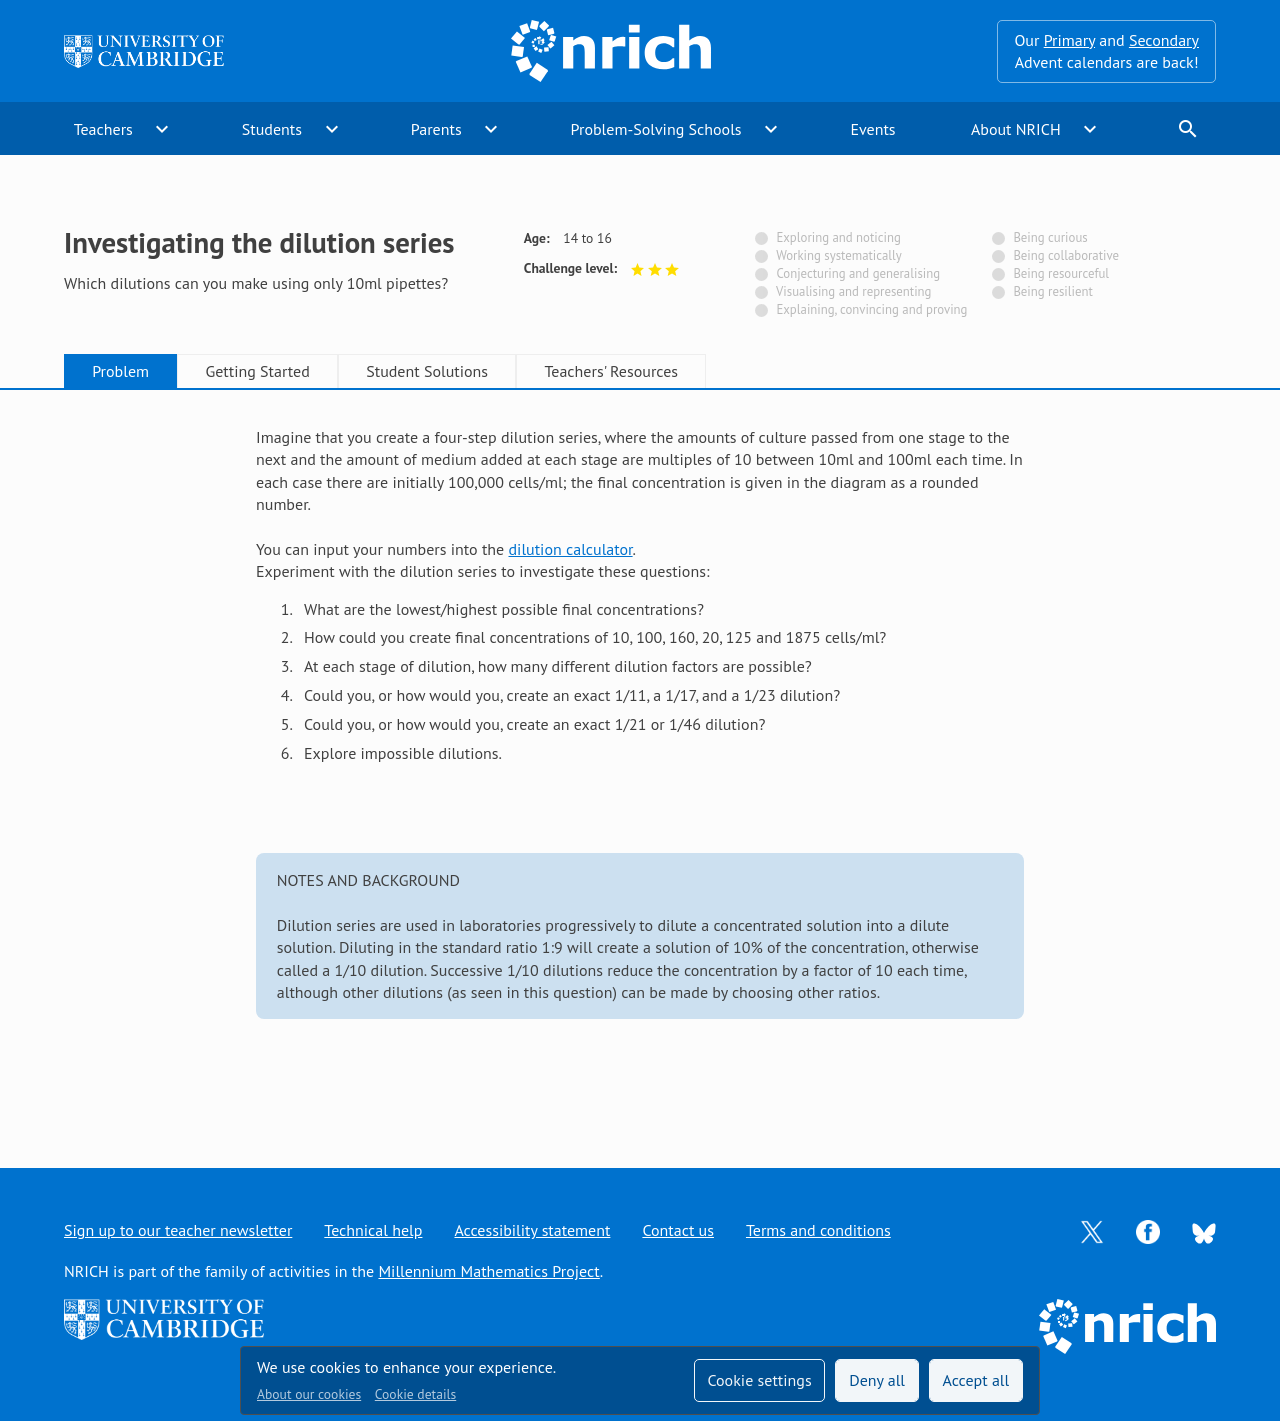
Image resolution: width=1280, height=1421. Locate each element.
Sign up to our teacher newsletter (178, 1230)
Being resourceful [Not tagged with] (1061, 273)
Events (872, 129)
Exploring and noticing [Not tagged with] (838, 237)
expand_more (162, 129)
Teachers (103, 129)
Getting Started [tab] (257, 371)
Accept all (976, 1380)
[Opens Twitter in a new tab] (1092, 1230)
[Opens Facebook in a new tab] (1148, 1230)
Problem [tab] (120, 371)
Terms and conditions (818, 1230)
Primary (1069, 40)
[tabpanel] (640, 759)
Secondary (1164, 40)
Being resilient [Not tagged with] (1052, 291)
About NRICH (1016, 129)
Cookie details (415, 1394)
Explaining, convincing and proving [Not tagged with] (871, 309)
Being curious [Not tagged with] (1050, 237)
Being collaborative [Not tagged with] (1066, 255)
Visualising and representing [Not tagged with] (853, 291)
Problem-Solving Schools (656, 129)
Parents (436, 129)
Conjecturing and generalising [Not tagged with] (858, 273)
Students (272, 129)
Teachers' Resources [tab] (611, 371)
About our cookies (309, 1394)
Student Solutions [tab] (427, 371)
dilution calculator (571, 549)
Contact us (678, 1230)
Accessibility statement (532, 1230)
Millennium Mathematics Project (488, 1271)
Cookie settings (759, 1380)
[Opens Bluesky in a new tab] (1204, 1231)
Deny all (877, 1380)
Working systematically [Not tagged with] (839, 255)
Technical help (373, 1230)
